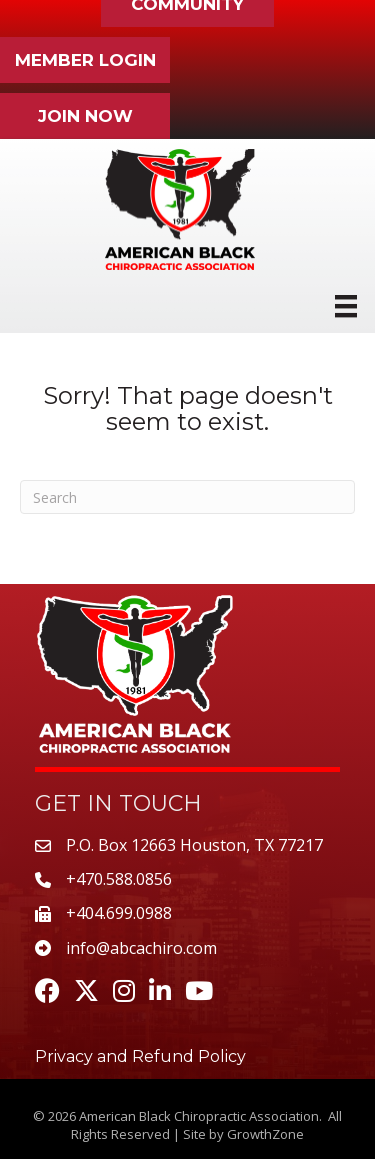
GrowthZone (265, 1134)
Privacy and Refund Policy (140, 1056)
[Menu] (346, 306)
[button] (85, 60)
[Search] (187, 497)
